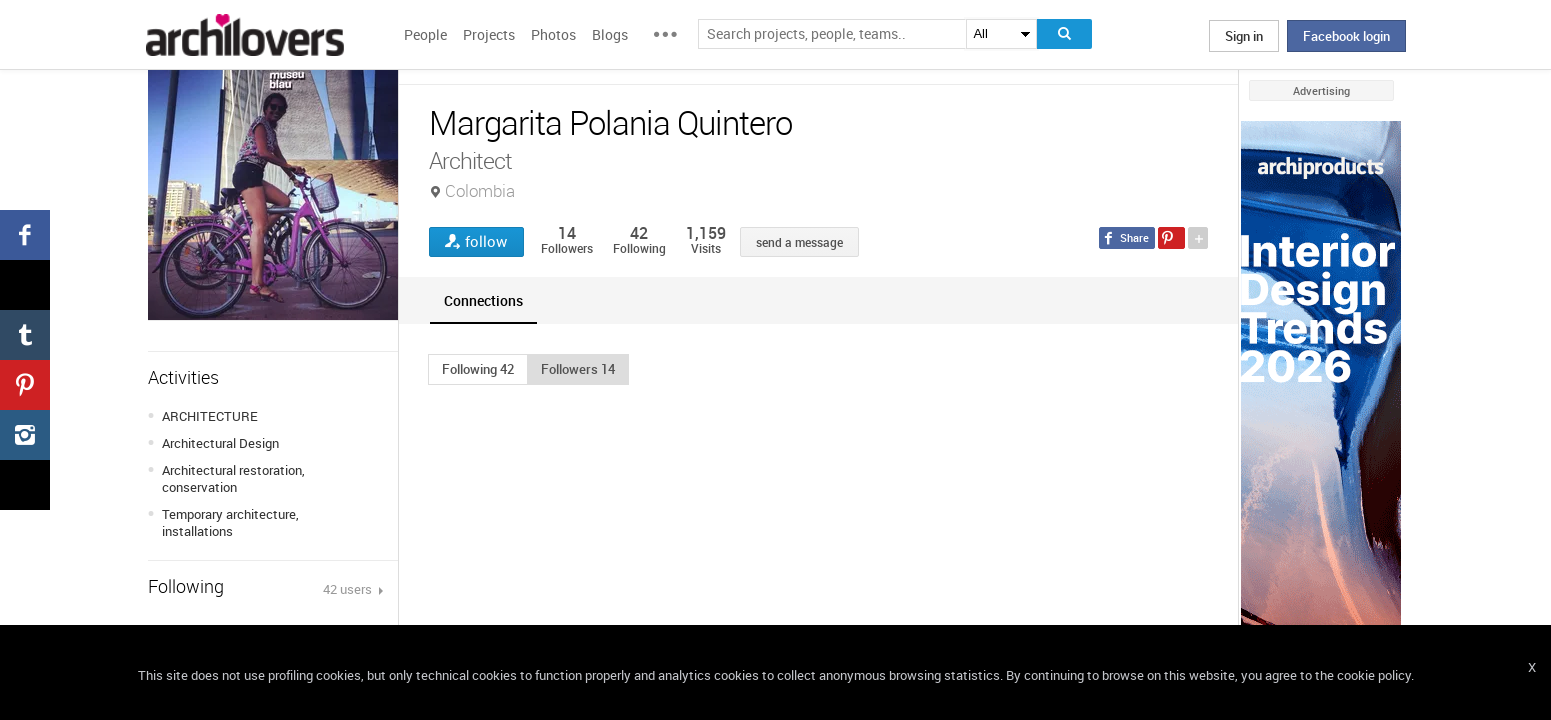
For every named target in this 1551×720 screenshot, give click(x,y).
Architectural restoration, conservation (233, 478)
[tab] (483, 300)
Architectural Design (220, 443)
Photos (553, 34)
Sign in (1244, 36)
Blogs (610, 34)
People (425, 34)
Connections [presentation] (483, 300)
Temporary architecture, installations (230, 522)
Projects (489, 34)
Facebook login (1346, 36)
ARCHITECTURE (210, 416)
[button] (478, 369)
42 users (349, 589)
